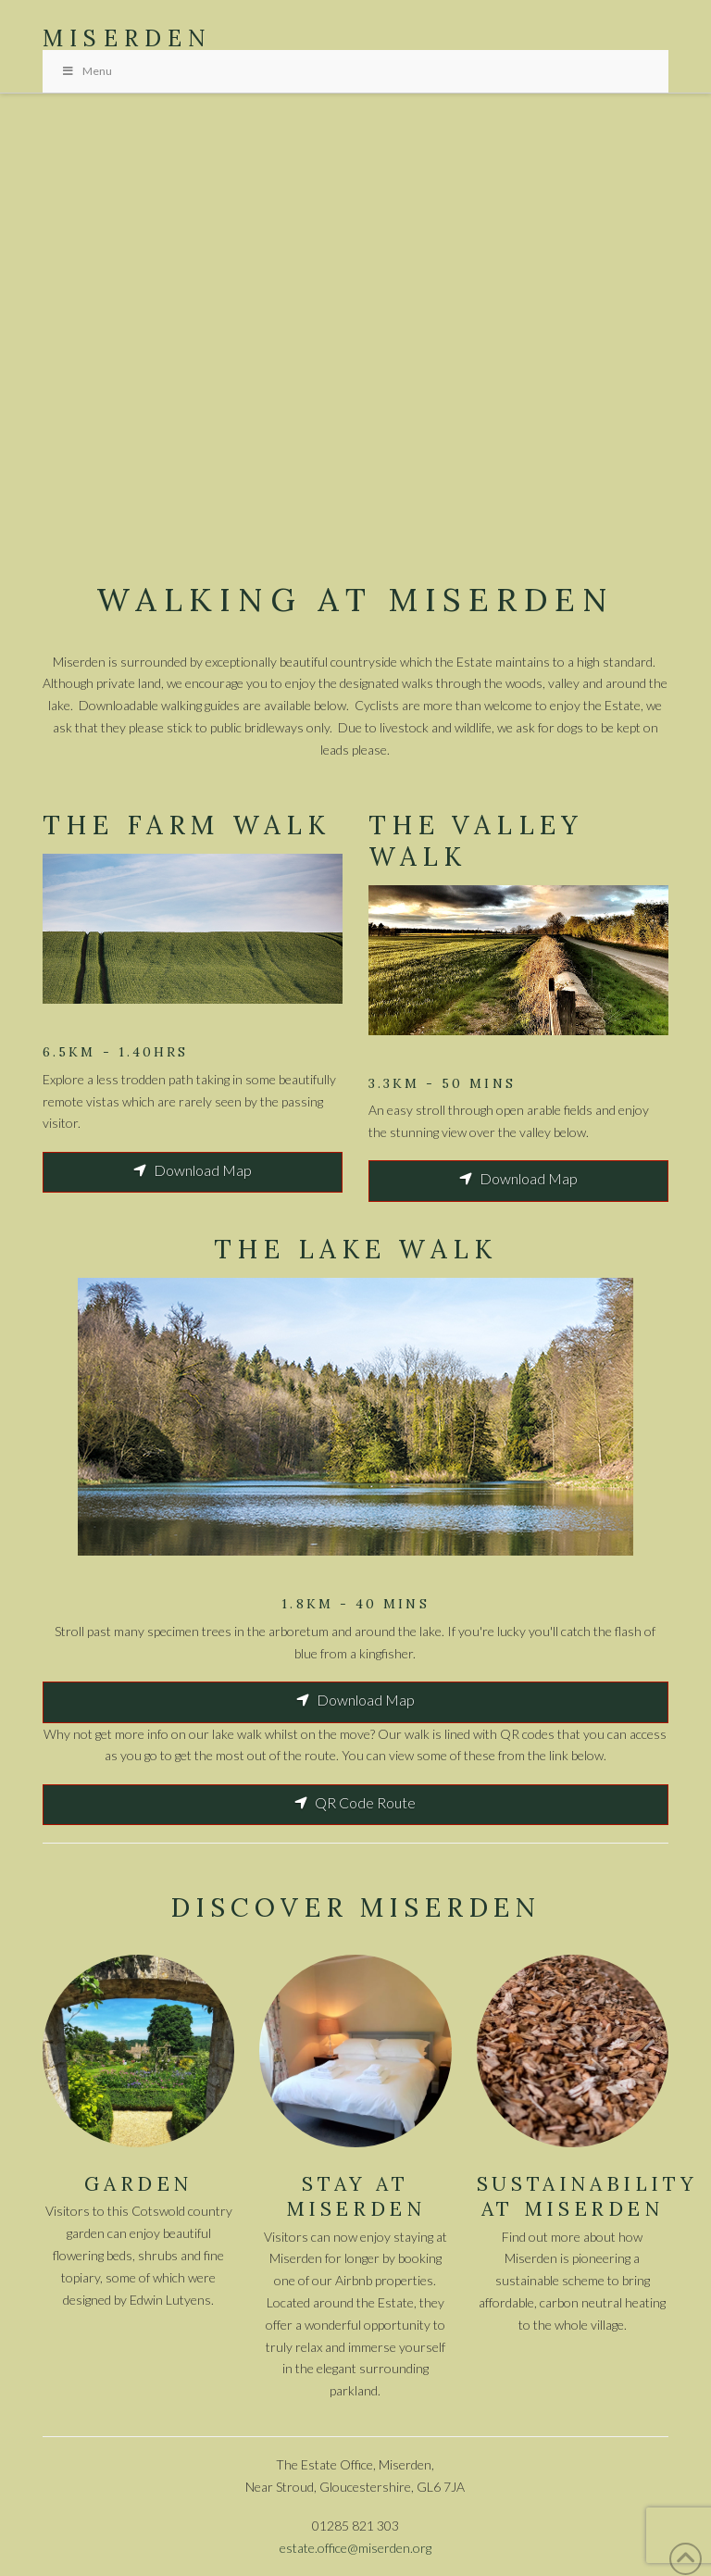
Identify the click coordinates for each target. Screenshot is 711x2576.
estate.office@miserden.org (355, 2548)
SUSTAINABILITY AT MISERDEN (587, 2196)
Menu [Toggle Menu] (86, 71)
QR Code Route (355, 1802)
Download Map (192, 1170)
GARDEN (138, 2183)
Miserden (128, 39)
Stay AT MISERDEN (356, 2196)
